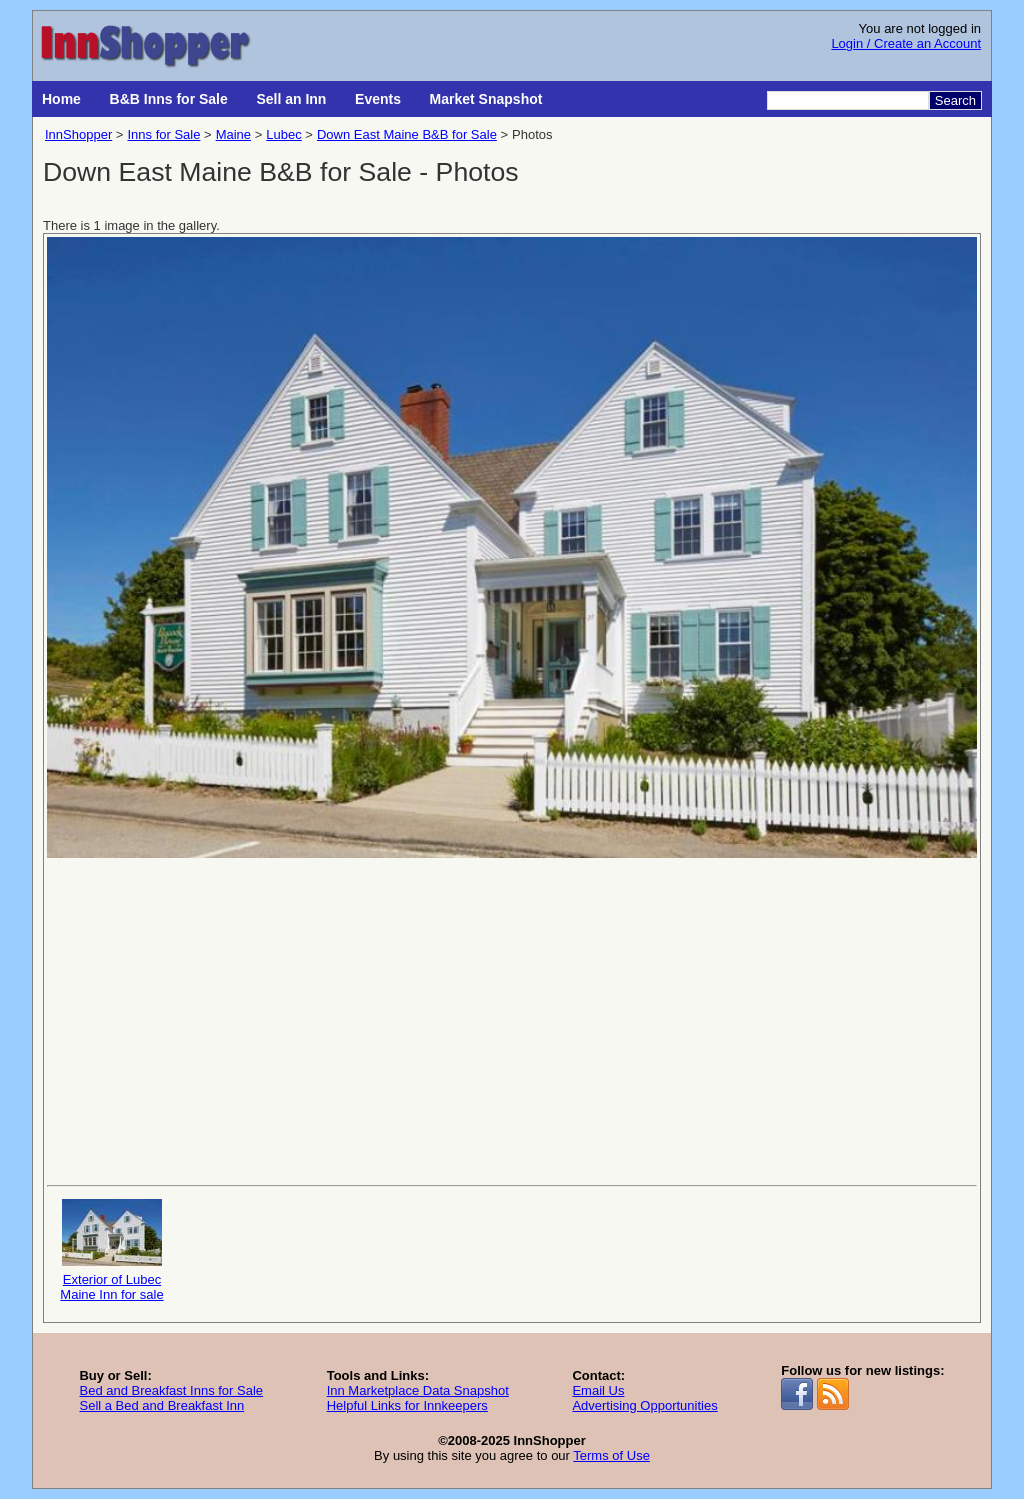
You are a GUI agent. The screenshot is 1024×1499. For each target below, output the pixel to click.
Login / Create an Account (906, 43)
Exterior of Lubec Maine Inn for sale (111, 1250)
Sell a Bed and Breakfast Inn (161, 1405)
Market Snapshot (486, 99)
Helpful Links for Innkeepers (407, 1405)
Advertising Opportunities (644, 1405)
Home (61, 99)
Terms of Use (611, 1455)
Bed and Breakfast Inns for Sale (171, 1390)
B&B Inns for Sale (169, 99)
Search (955, 100)
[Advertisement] (512, 1020)
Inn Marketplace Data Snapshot (418, 1390)
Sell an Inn (291, 99)
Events (378, 99)
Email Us (598, 1390)
